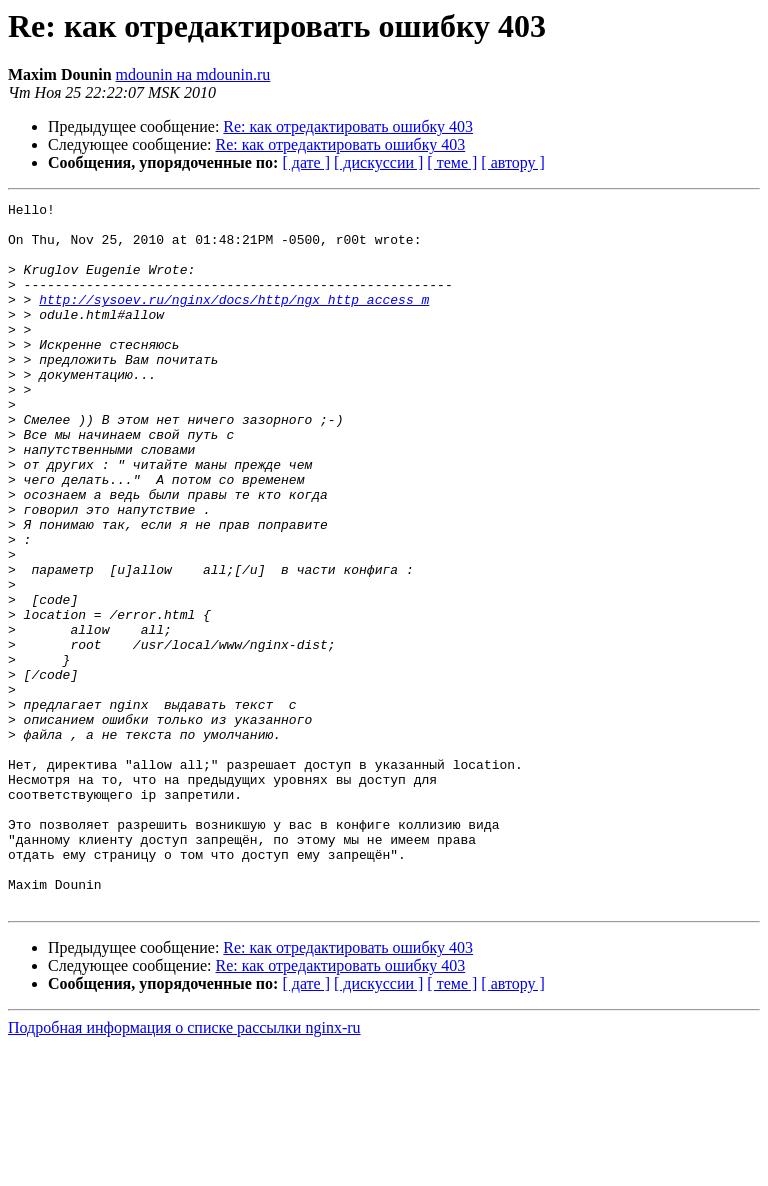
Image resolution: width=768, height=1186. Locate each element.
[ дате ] (306, 162)
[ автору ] (512, 162)
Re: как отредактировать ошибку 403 (348, 126)
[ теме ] (452, 162)
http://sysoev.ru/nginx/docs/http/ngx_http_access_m (234, 320)
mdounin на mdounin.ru (193, 74)
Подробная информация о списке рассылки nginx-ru (184, 1168)
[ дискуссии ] (378, 162)
